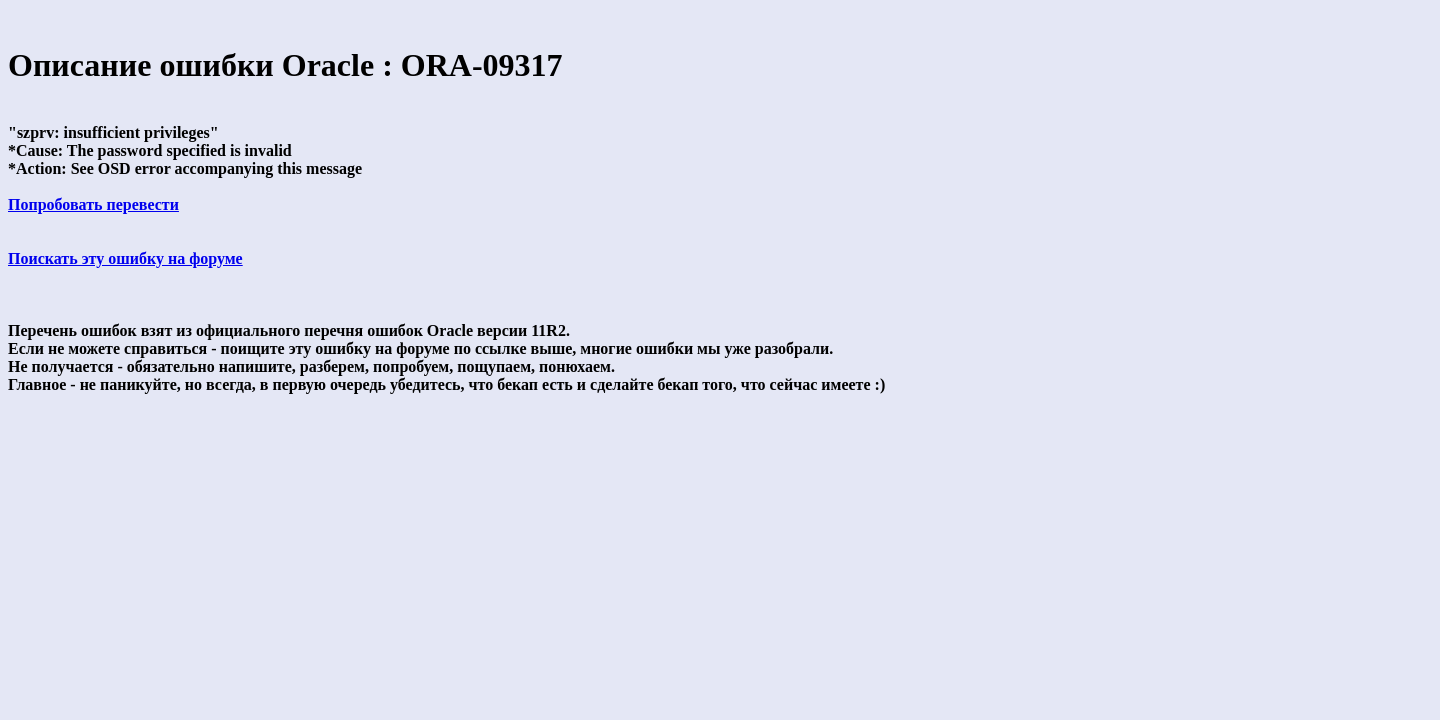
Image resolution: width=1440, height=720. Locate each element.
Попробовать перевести (93, 204)
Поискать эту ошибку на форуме (125, 258)
